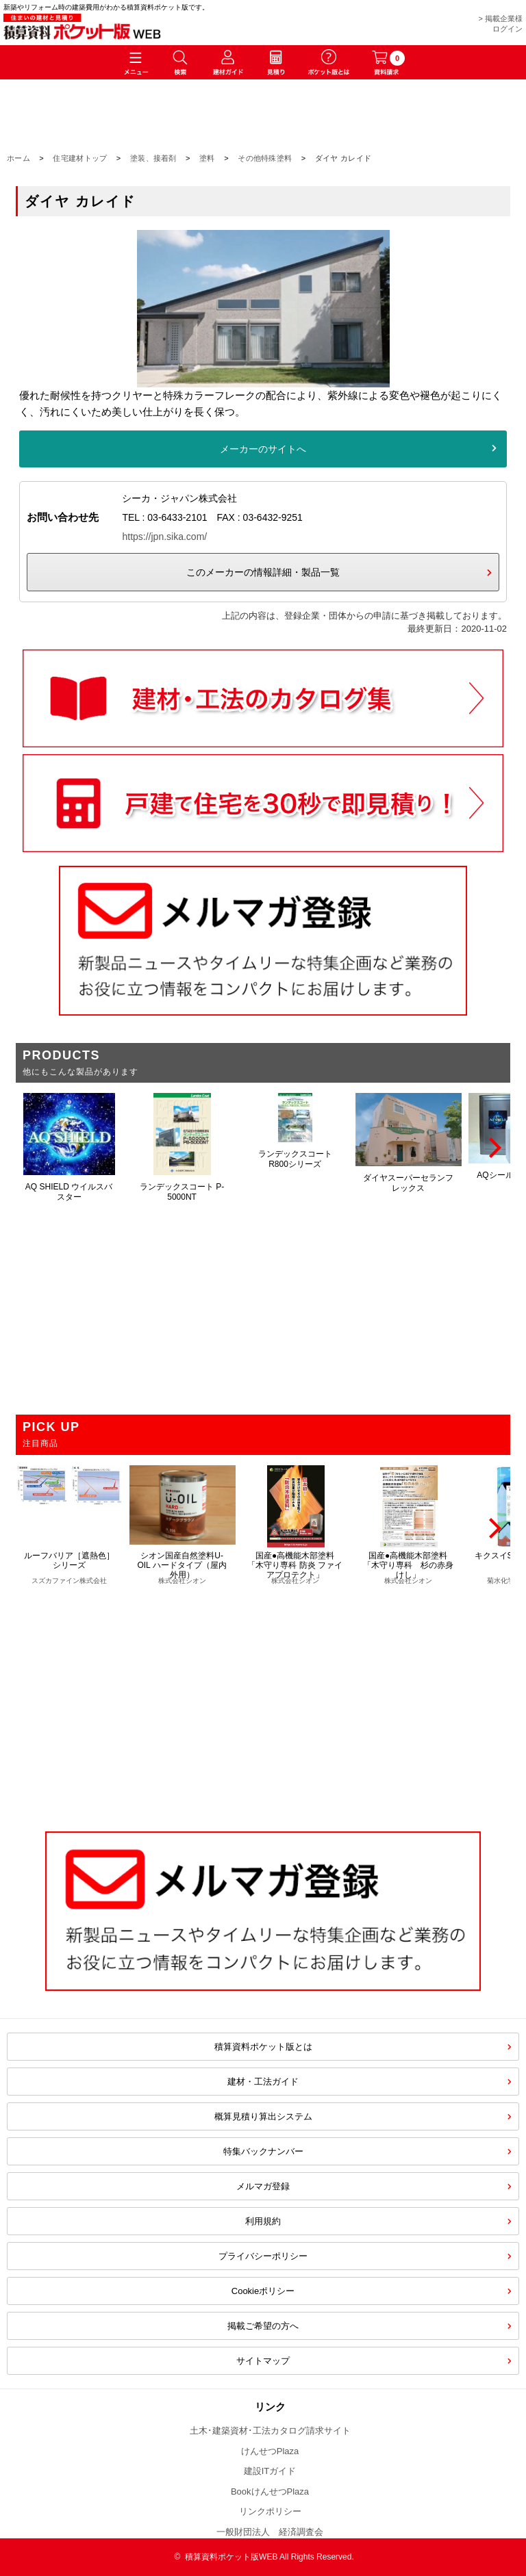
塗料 (207, 158)
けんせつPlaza (270, 2451)
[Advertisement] (263, 1701)
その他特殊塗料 (265, 158)
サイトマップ (263, 2361)
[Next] (493, 1148)
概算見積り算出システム (263, 2116)
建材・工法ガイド (263, 2081)
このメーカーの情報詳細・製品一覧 (263, 572)
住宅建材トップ (80, 158)
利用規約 (263, 2221)
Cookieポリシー (263, 2291)
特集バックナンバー (263, 2151)
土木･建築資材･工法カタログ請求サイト (270, 2430)
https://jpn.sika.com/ (164, 536)
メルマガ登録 (263, 2186)
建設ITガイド (270, 2471)
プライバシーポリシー (263, 2256)
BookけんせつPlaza (270, 2491)
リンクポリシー (270, 2511)
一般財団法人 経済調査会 (269, 2532)
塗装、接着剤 (153, 158)
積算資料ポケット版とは (263, 2047)
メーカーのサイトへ (263, 448)
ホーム (18, 158)
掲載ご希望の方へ (263, 2326)
